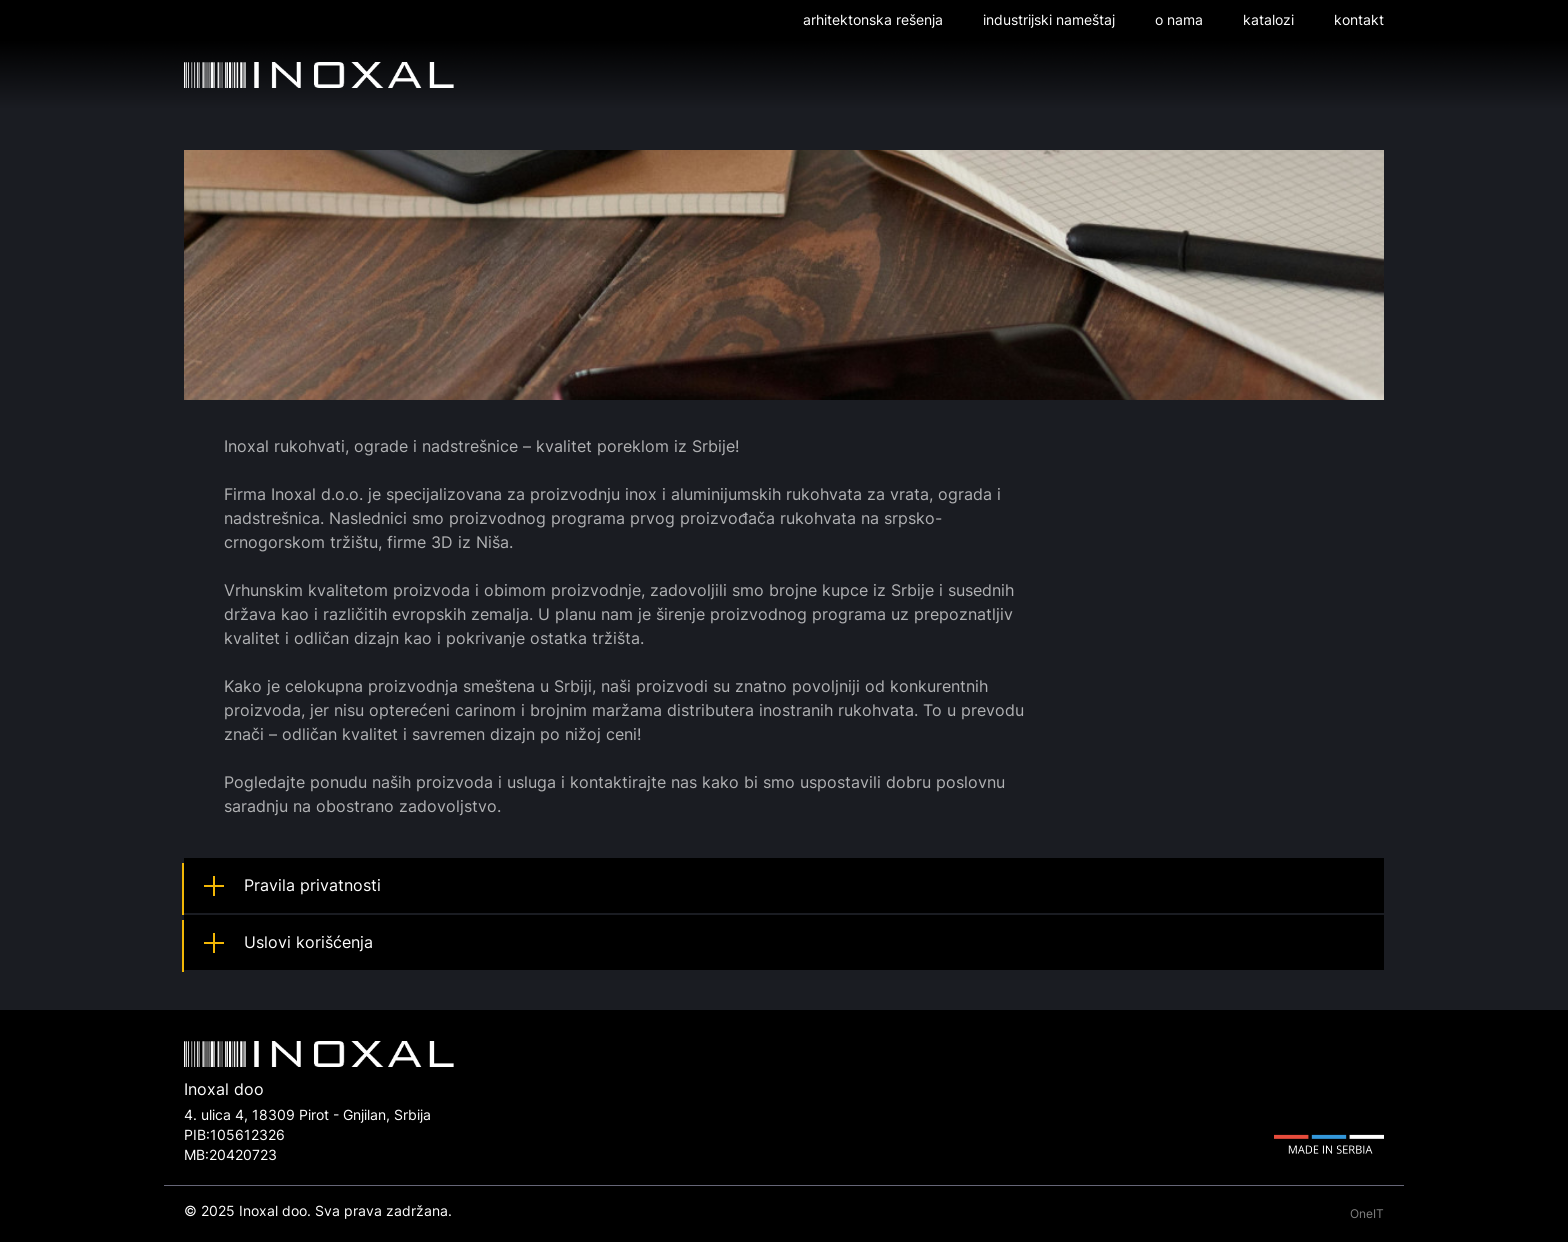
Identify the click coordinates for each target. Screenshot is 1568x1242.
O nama (1179, 19)
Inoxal (319, 75)
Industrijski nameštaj (1049, 19)
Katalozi (1268, 19)
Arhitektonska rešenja (873, 19)
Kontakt (1359, 19)
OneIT (1367, 1213)
